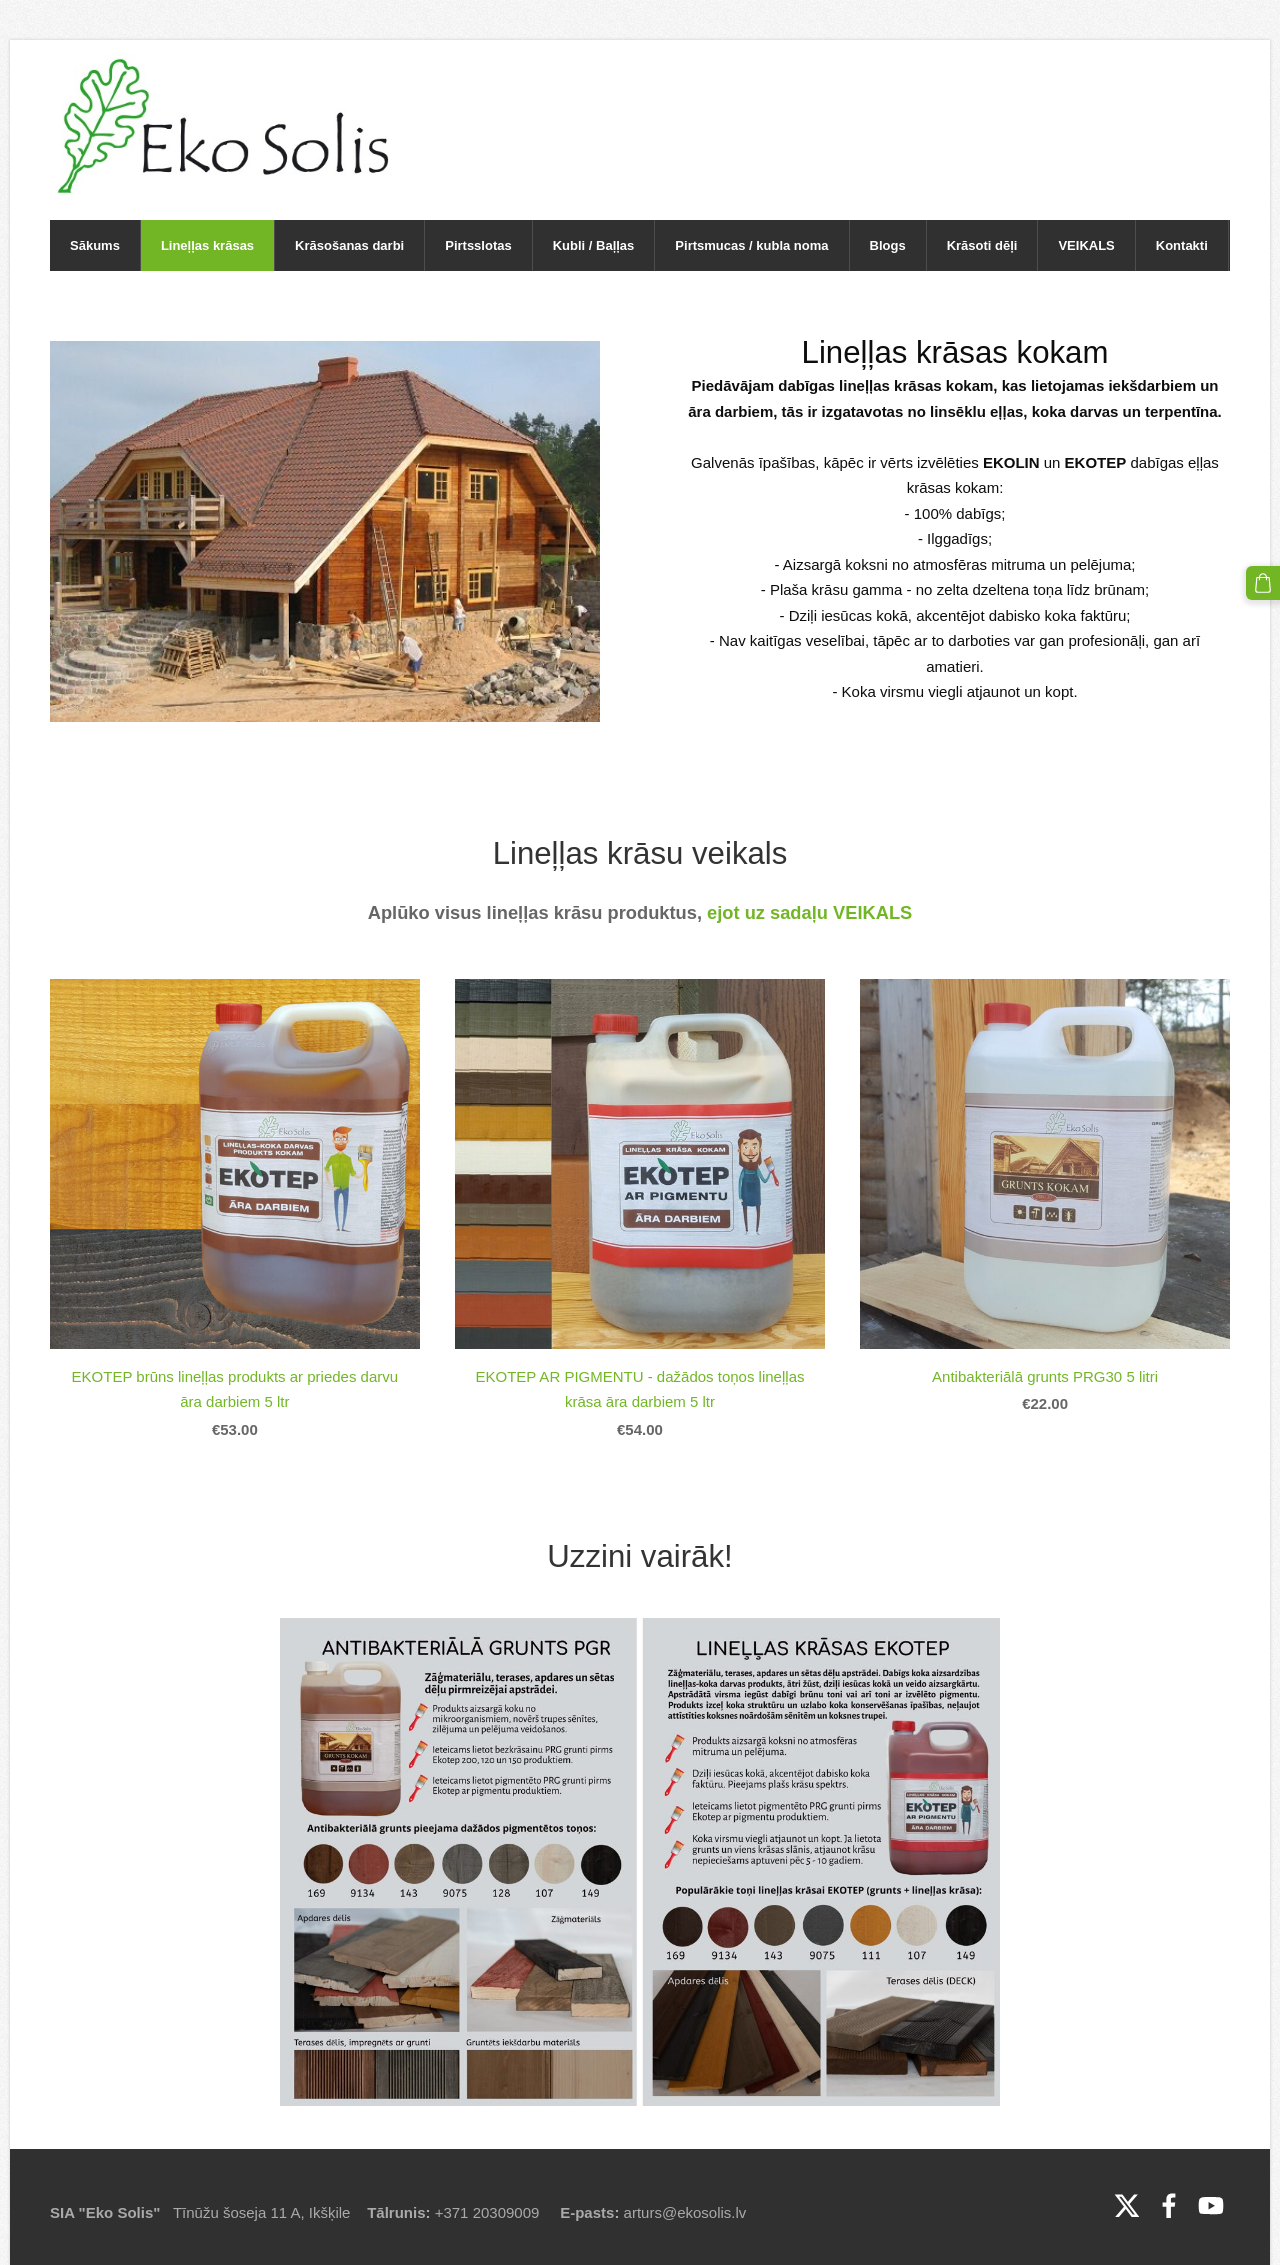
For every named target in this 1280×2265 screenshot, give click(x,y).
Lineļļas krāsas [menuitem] (207, 245)
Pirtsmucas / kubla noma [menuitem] (751, 245)
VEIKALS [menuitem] (1086, 245)
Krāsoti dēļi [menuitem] (982, 245)
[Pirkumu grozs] (1263, 583)
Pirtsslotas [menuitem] (478, 245)
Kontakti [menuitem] (1182, 245)
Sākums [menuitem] (95, 245)
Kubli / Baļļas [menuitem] (594, 245)
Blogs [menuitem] (888, 245)
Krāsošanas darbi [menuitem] (349, 245)
